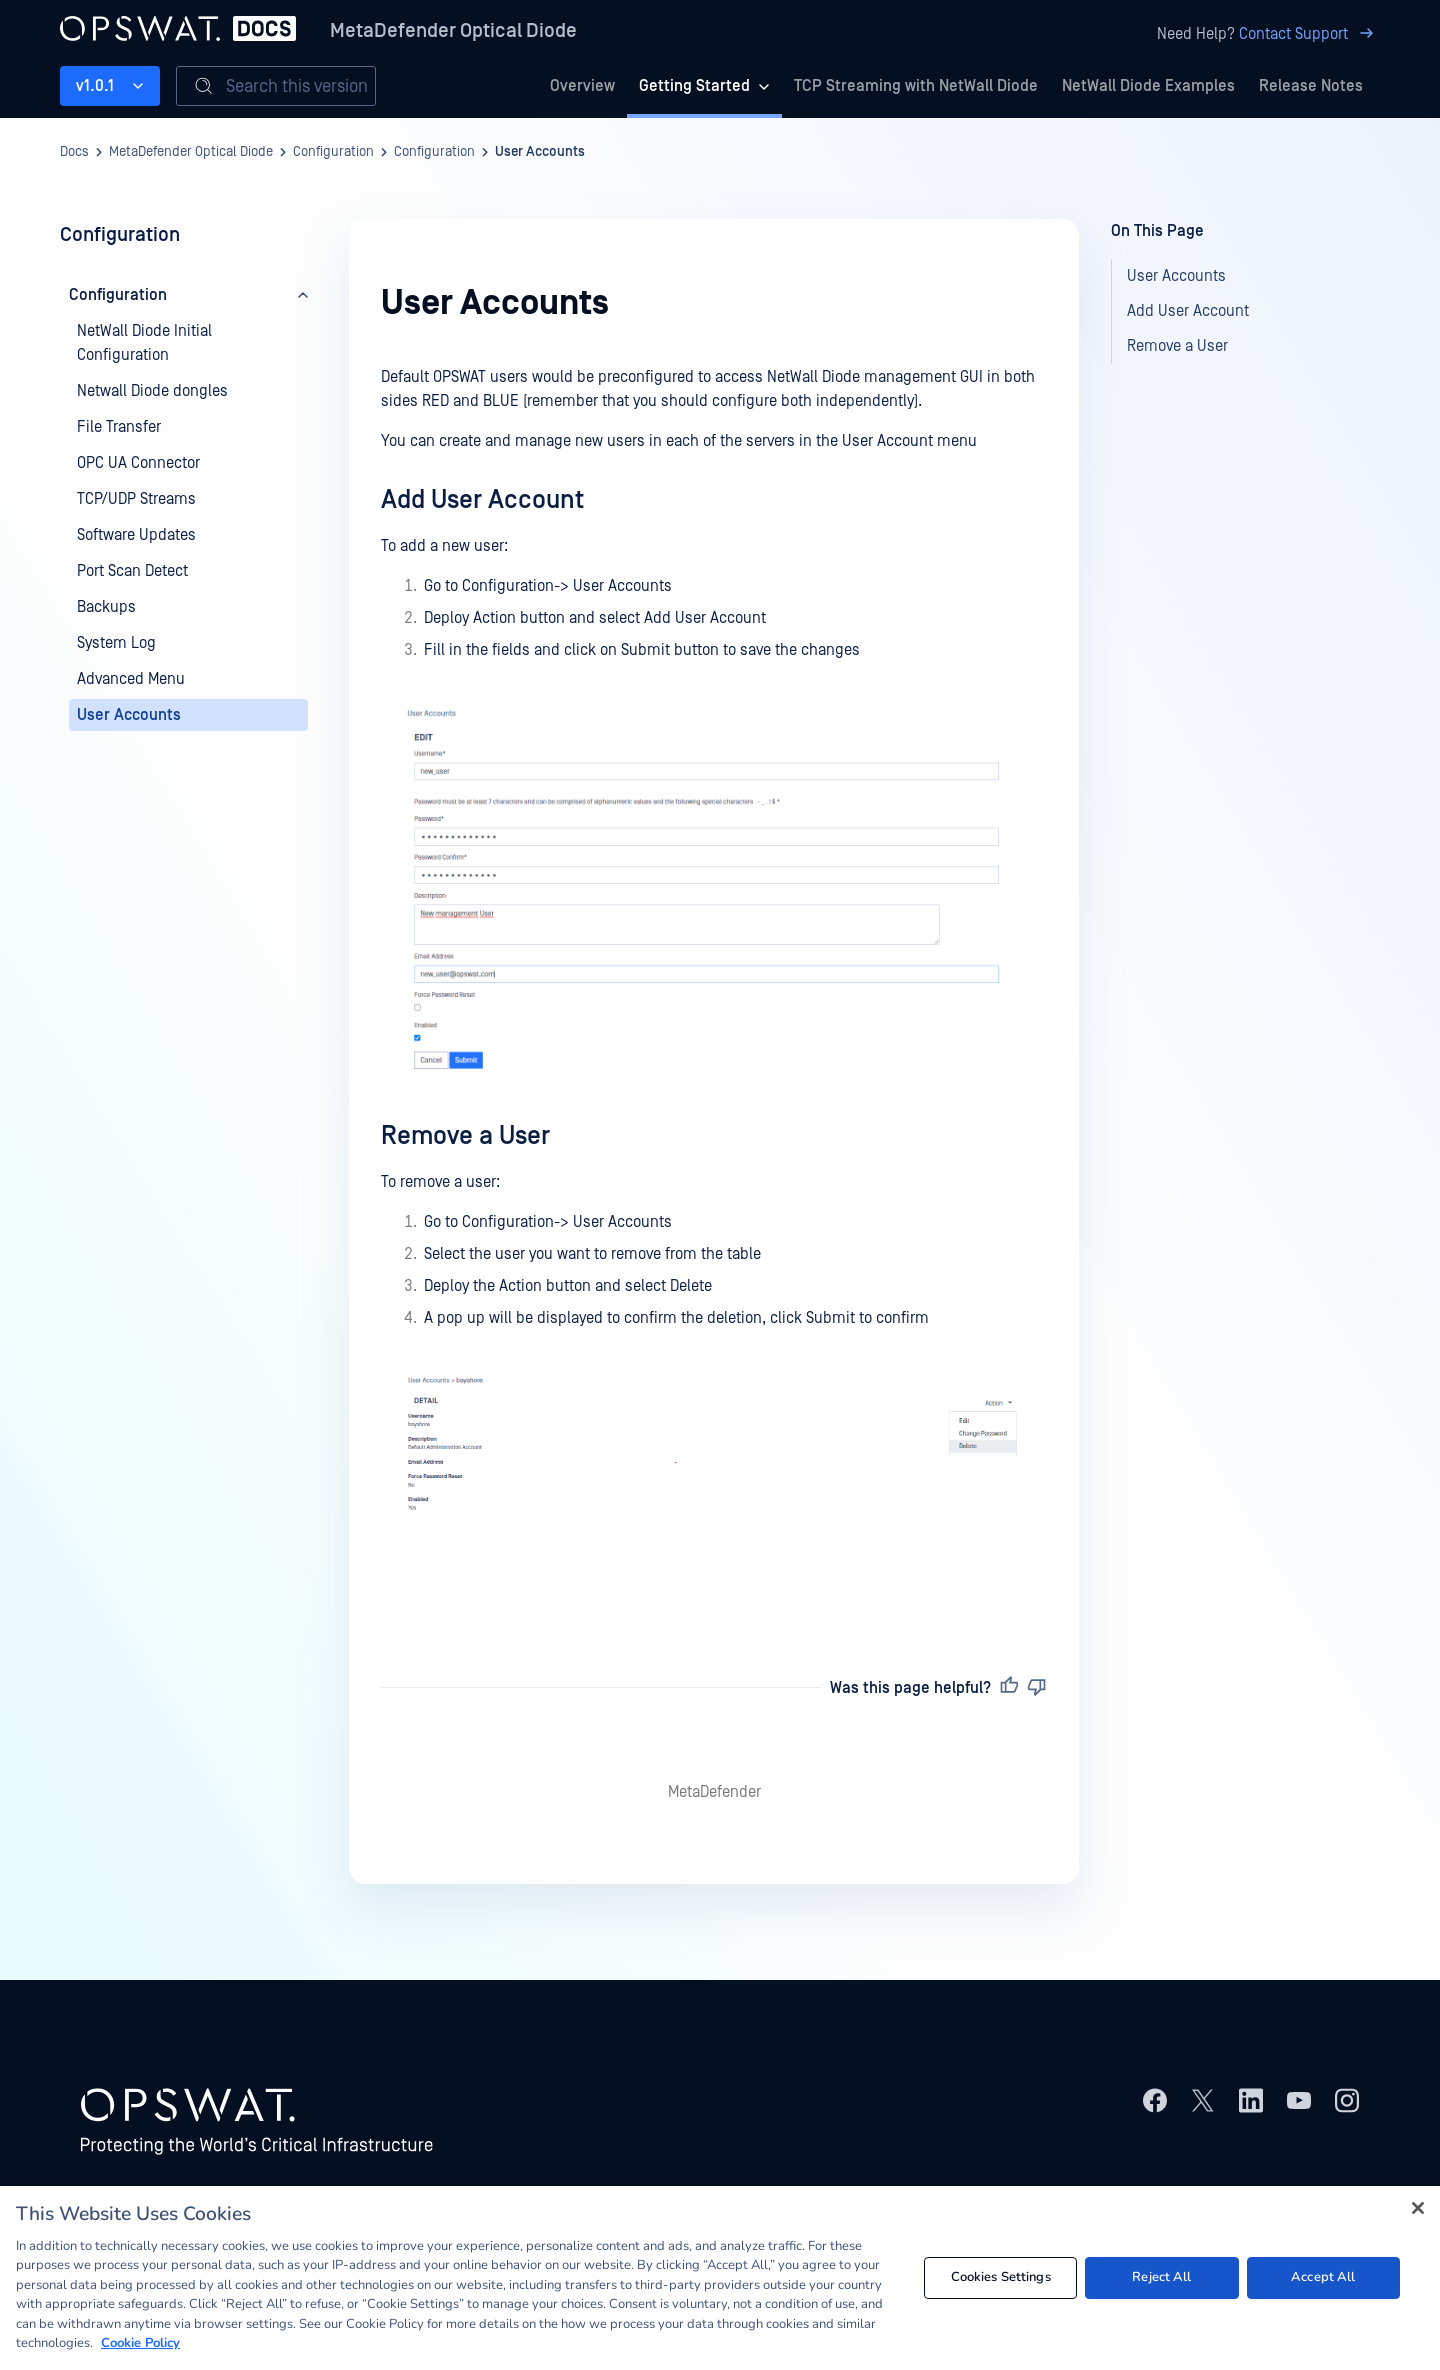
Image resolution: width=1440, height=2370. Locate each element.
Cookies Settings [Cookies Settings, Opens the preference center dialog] (1001, 2277)
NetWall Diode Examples (1148, 86)
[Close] (1418, 2208)
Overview (582, 86)
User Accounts (540, 152)
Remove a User (465, 1136)
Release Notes (1311, 86)
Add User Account (482, 500)
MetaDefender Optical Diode (453, 31)
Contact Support (1309, 34)
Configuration (333, 152)
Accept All (1323, 2277)
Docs (74, 152)
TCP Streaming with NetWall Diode (916, 86)
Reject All (1161, 2277)
